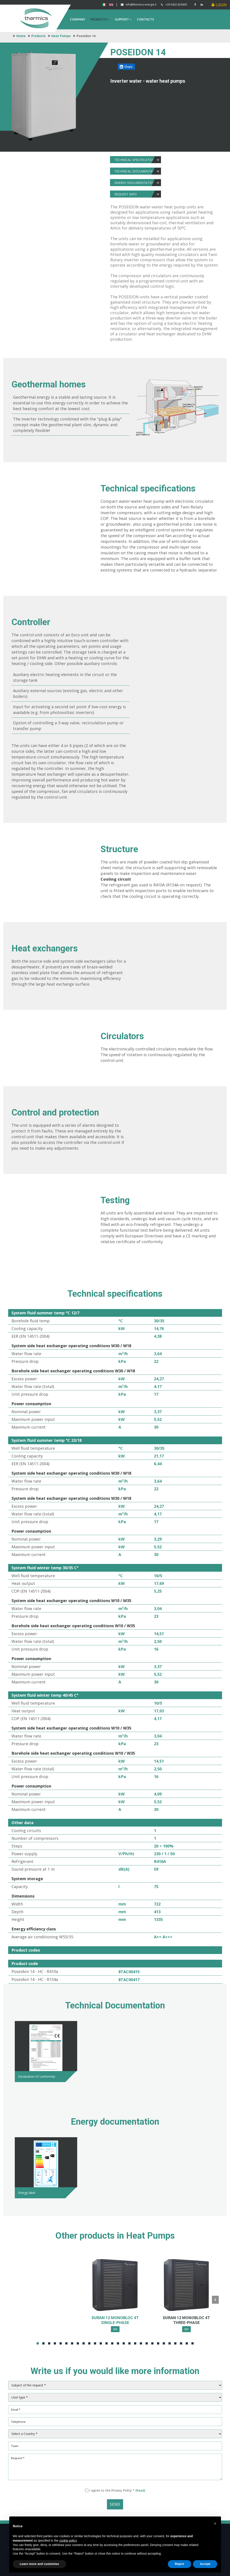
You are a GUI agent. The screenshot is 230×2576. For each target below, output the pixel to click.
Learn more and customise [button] (39, 2564)
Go (115, 2329)
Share (128, 67)
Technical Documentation (137, 171)
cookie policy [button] (68, 2540)
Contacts (145, 19)
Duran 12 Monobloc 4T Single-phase (115, 2320)
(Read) (140, 2490)
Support (123, 19)
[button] (215, 2523)
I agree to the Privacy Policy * (117, 2490)
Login (221, 5)
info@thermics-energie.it (141, 4)
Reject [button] (179, 2564)
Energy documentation (137, 182)
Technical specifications (137, 159)
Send (115, 2504)
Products (100, 19)
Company (77, 19)
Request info (137, 194)
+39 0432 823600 (176, 4)
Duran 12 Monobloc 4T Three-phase (186, 2320)
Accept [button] (205, 2564)
